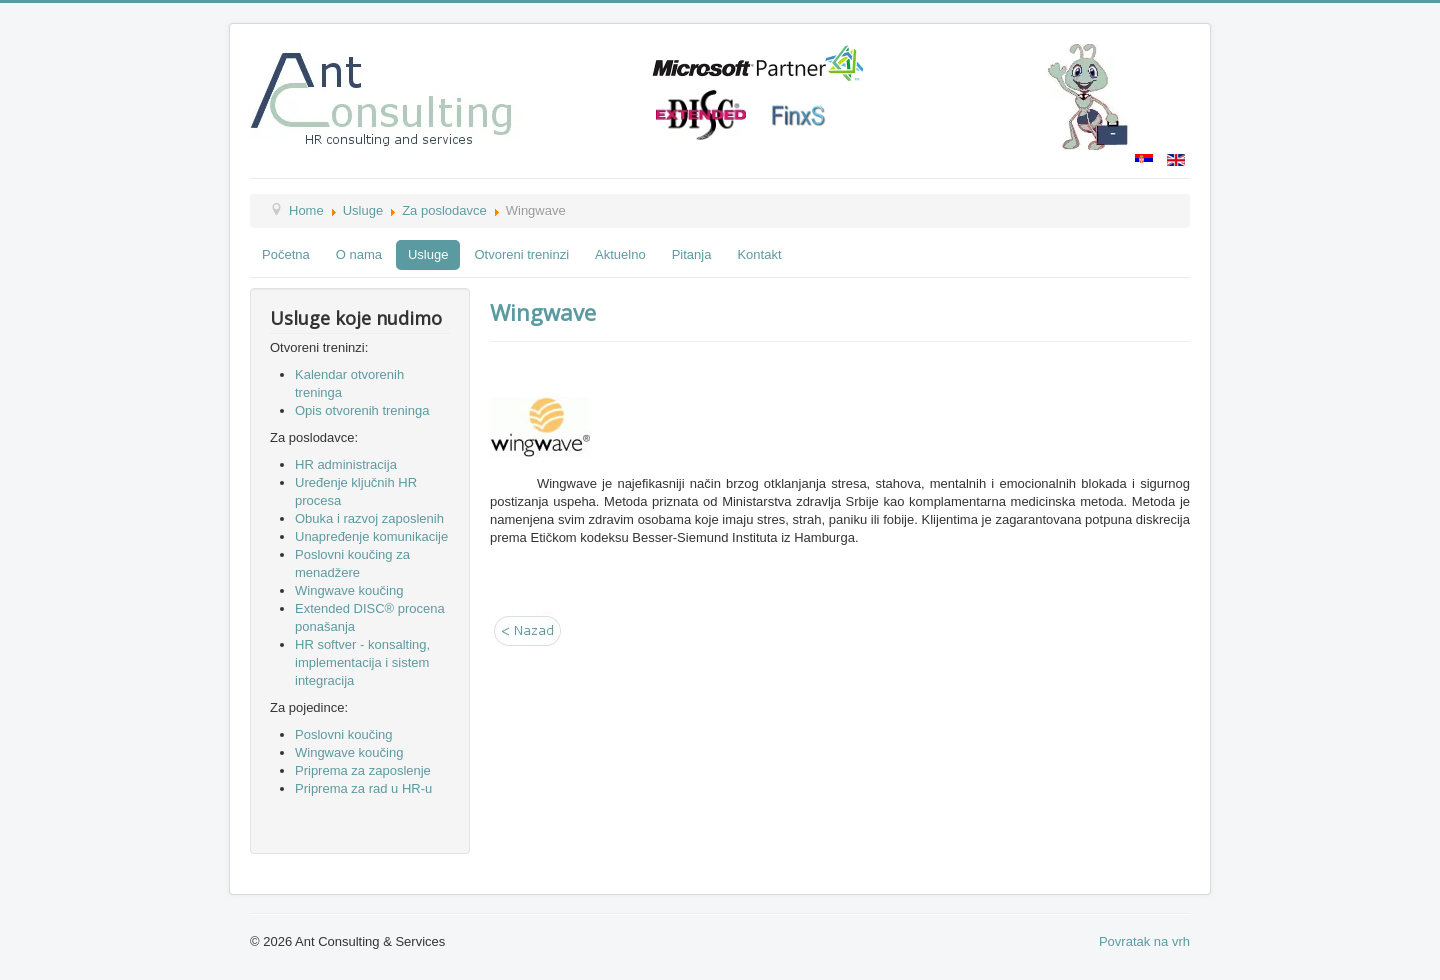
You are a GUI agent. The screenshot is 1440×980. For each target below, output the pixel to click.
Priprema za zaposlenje (363, 770)
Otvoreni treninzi (521, 254)
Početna (286, 254)
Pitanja (692, 254)
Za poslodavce (444, 210)
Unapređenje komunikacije (371, 536)
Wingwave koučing (349, 590)
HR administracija (346, 464)
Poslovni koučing (344, 734)
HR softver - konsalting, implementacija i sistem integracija (362, 662)
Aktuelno (620, 254)
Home (306, 210)
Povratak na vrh (1144, 941)
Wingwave (543, 312)
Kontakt (759, 254)
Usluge (363, 210)
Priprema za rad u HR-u (363, 788)
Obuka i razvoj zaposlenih (369, 518)
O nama (359, 254)
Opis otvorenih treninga (362, 410)
